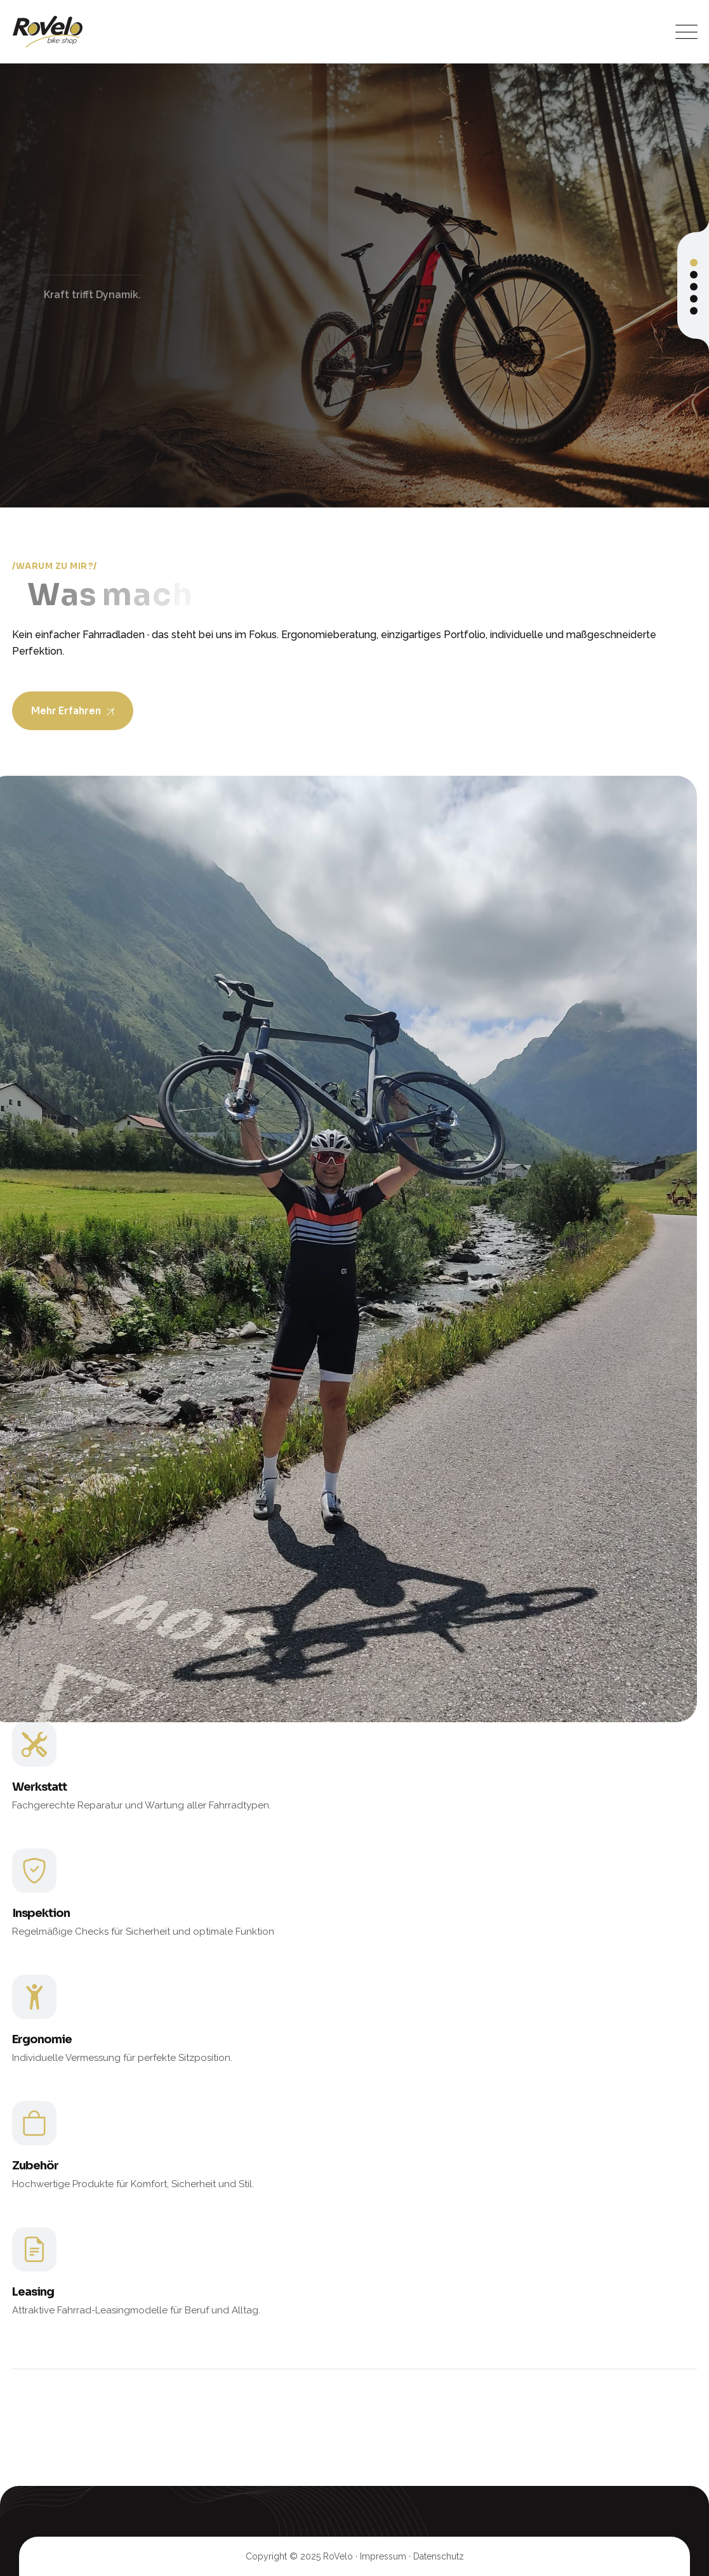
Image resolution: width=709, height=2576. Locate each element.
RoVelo (338, 2556)
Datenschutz (438, 2556)
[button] (694, 262)
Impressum (383, 2556)
